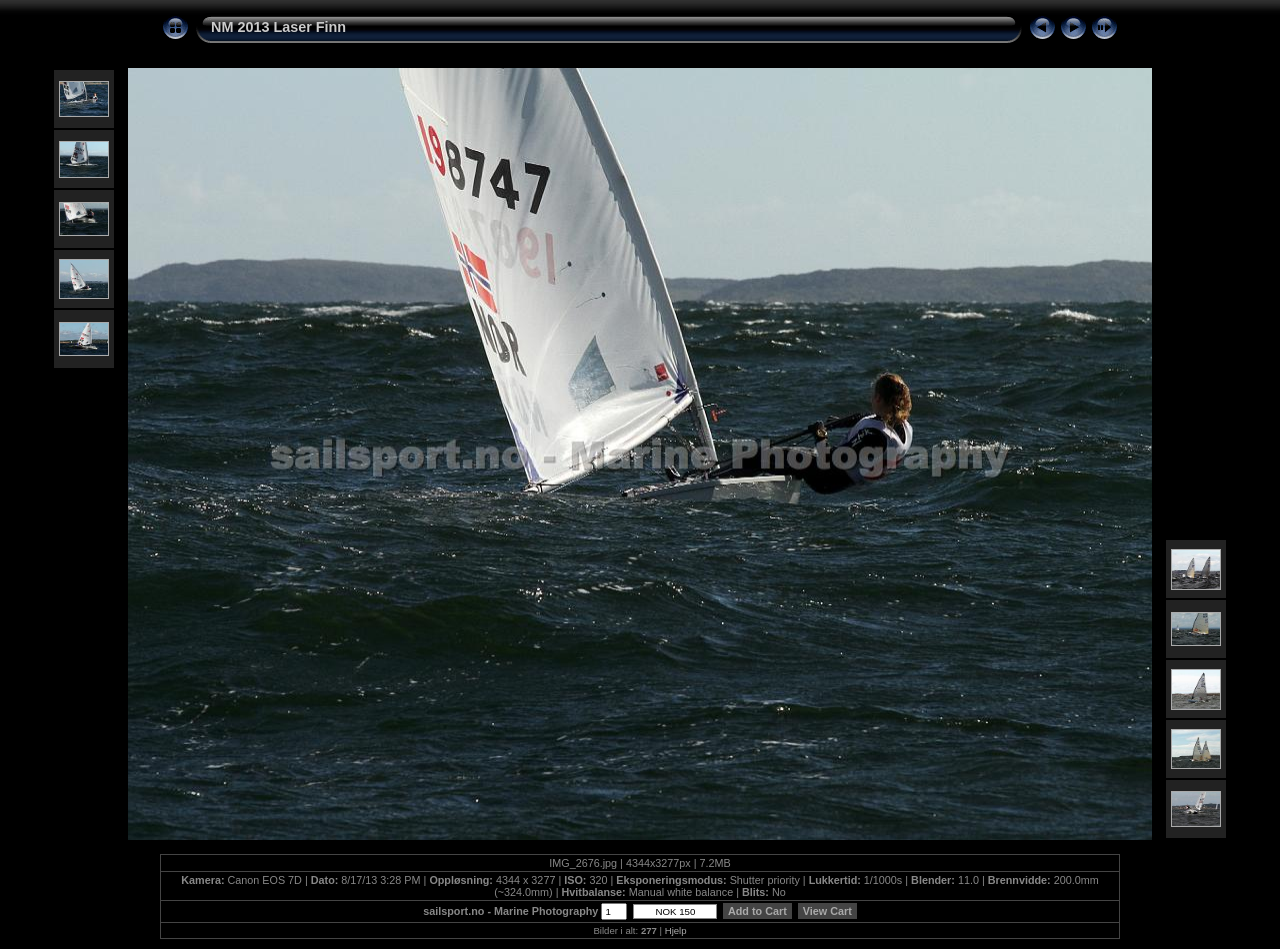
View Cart (827, 911)
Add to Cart (757, 911)
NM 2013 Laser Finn (278, 27)
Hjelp (676, 930)
